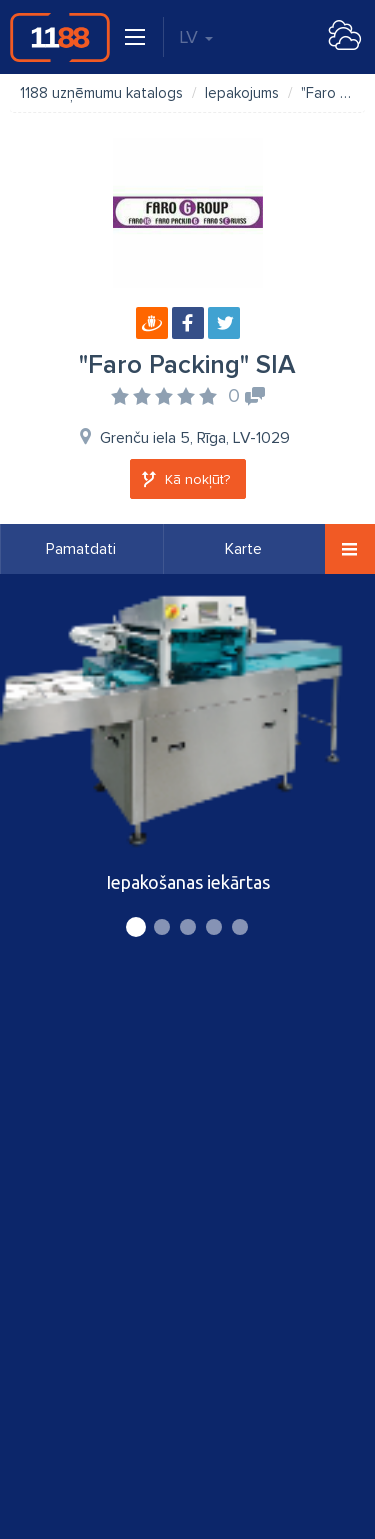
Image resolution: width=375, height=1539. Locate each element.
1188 (60, 37)
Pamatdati (81, 549)
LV (196, 37)
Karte (243, 549)
